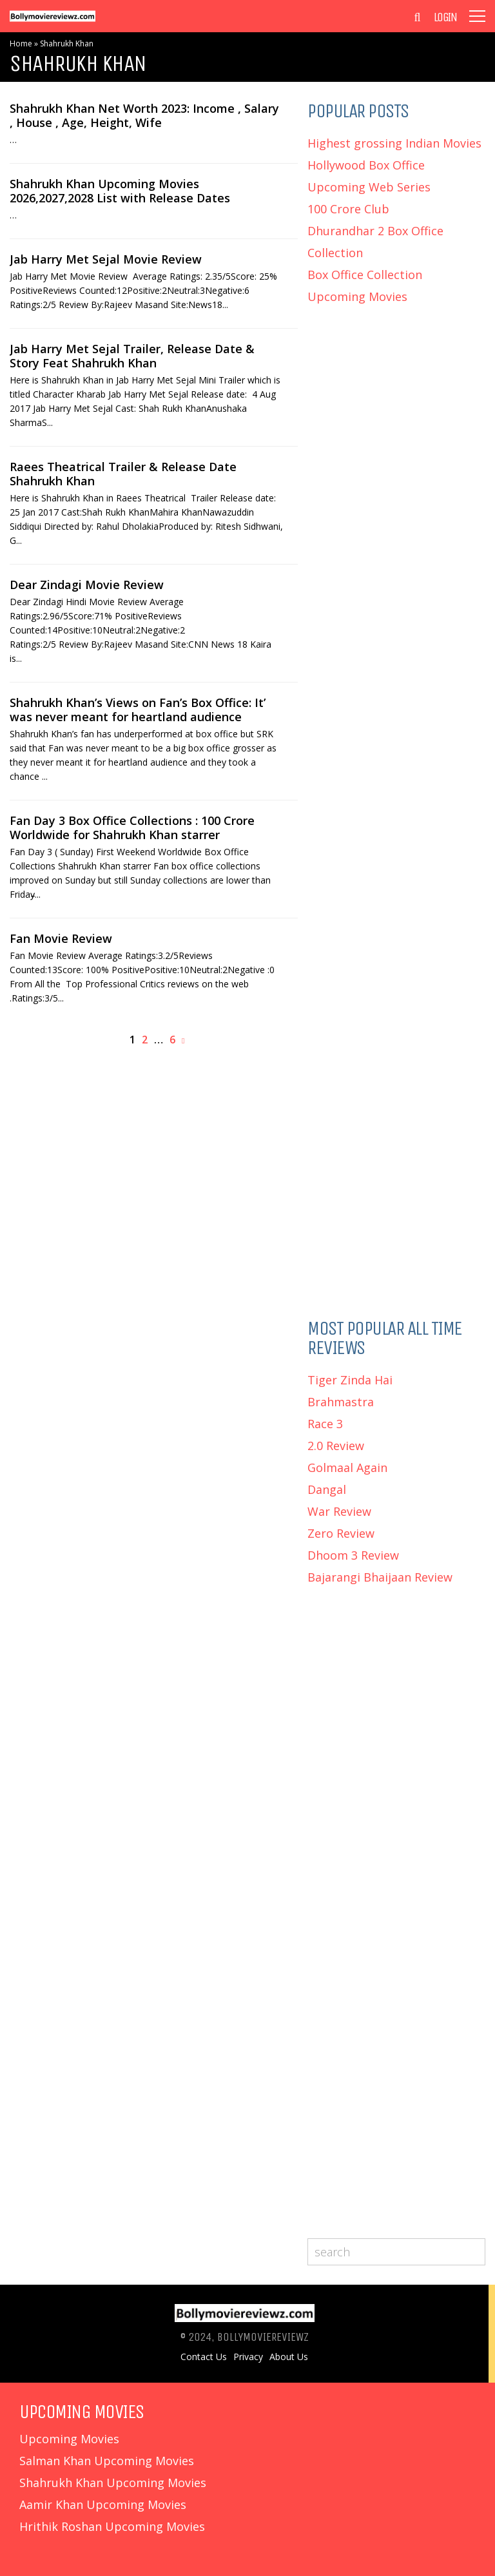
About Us (288, 2356)
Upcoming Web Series (369, 187)
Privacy (248, 2356)
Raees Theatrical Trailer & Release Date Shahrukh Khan (123, 474)
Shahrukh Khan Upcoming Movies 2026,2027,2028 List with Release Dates (120, 191)
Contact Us (203, 2356)
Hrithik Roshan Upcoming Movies (112, 2526)
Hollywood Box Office (366, 165)
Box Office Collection (364, 274)
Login (445, 17)
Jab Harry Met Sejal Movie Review (106, 259)
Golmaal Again (347, 1467)
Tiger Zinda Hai (350, 1380)
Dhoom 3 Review (353, 1555)
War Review (339, 1511)
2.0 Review (335, 1445)
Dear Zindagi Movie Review (87, 584)
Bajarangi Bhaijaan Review (379, 1577)
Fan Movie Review (61, 938)
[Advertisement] (396, 407)
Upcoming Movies (357, 296)
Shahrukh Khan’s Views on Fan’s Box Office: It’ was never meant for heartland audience (138, 709)
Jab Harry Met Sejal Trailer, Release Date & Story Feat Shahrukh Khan (132, 356)
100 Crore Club (348, 209)
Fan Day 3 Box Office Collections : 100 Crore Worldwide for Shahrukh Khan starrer (132, 827)
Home (21, 43)
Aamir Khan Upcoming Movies (102, 2504)
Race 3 (325, 1423)
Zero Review (340, 1533)
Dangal (326, 1489)
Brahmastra (340, 1401)
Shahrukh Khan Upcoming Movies (112, 2482)
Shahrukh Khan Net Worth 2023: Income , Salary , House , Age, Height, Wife (144, 115)
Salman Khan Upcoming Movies (106, 2460)
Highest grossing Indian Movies (394, 143)
